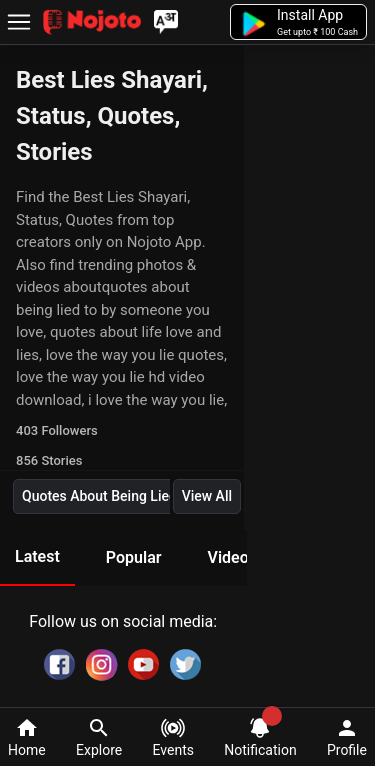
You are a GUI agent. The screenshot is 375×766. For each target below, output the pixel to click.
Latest (37, 556)
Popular (134, 557)
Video (227, 557)
